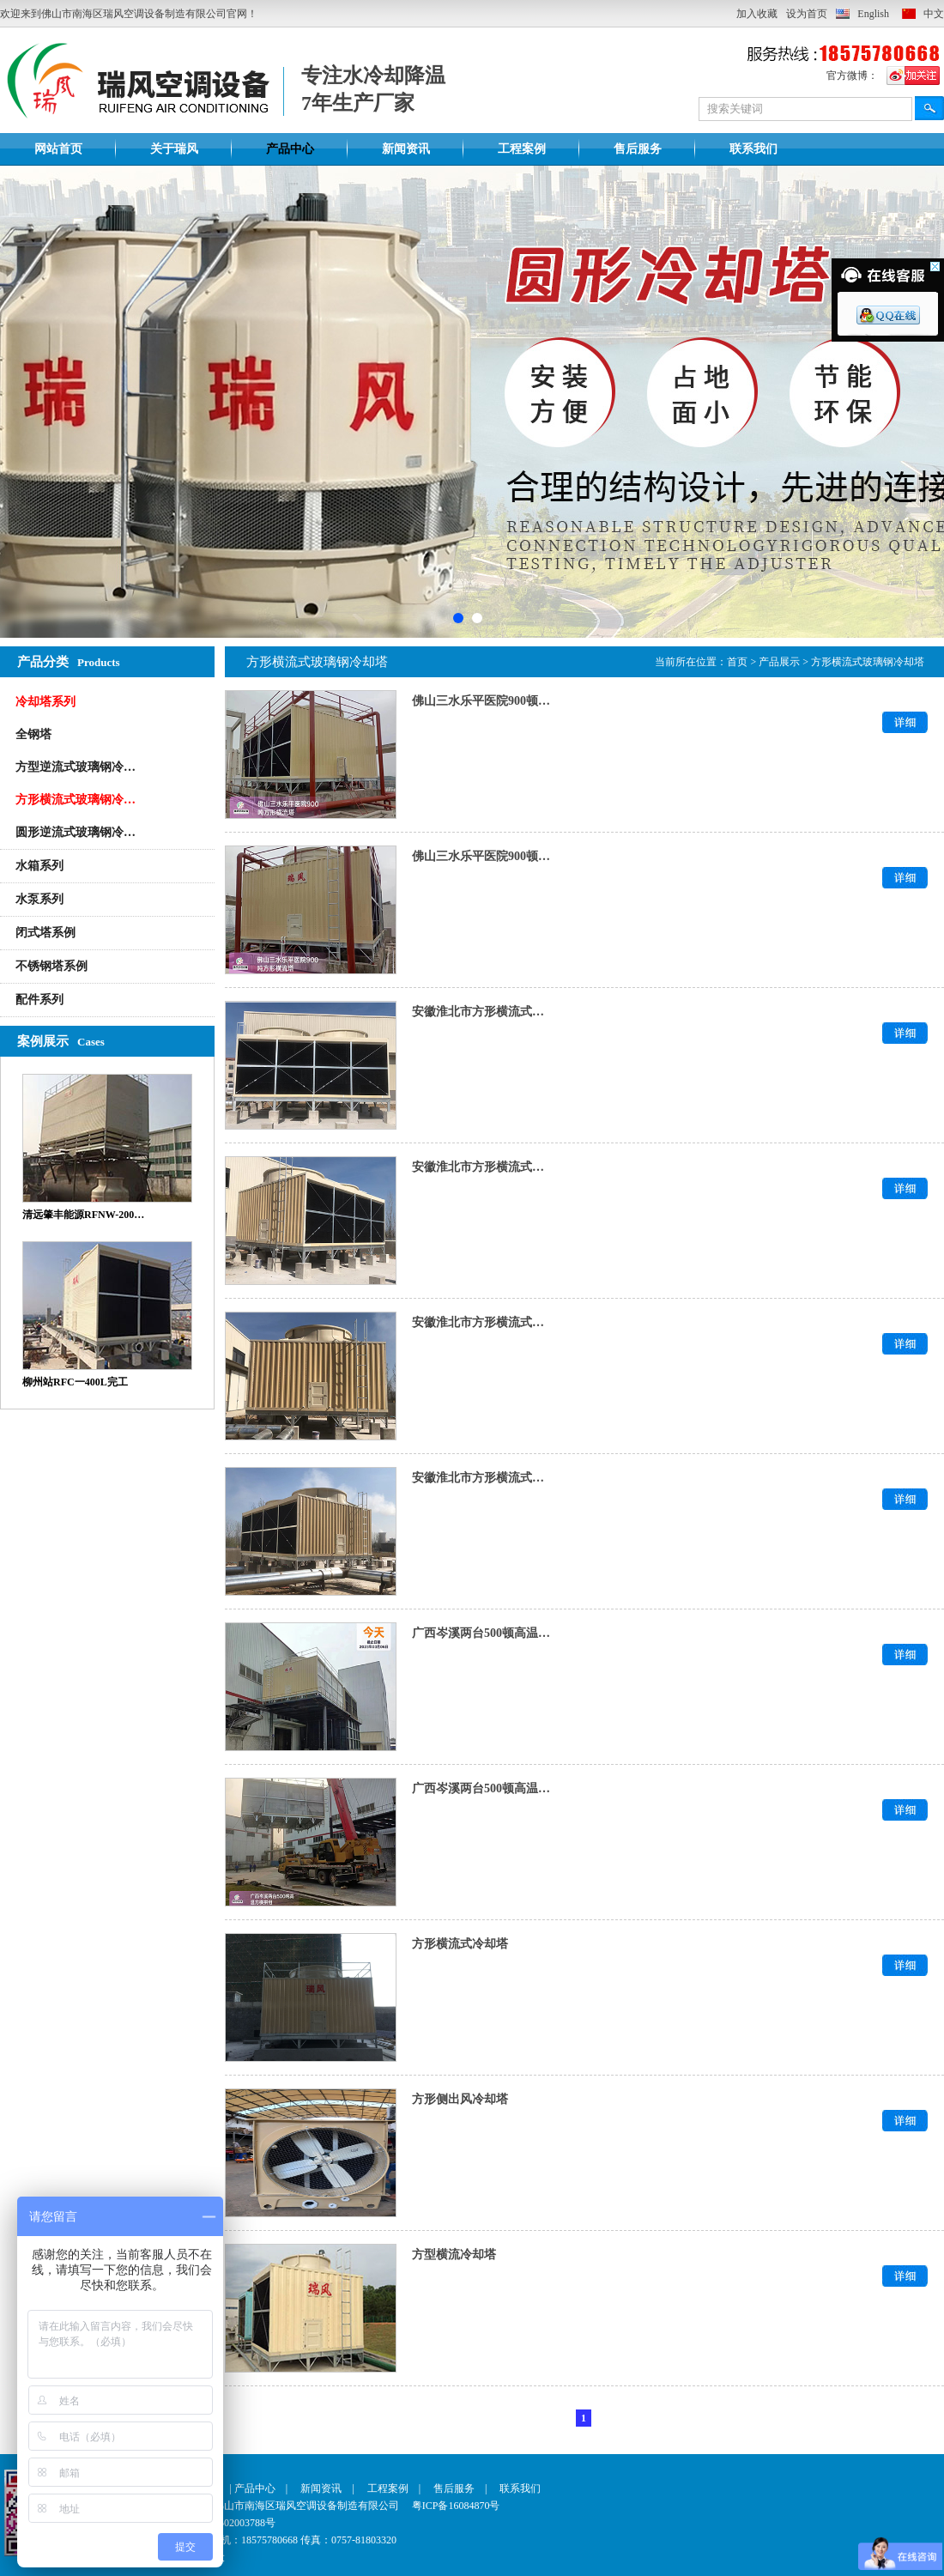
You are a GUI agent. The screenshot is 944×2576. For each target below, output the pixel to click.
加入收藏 (757, 14)
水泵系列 (39, 899)
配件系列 (39, 999)
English (873, 14)
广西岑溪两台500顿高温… (481, 1633)
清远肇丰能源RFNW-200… (83, 1215)
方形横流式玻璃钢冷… (75, 799)
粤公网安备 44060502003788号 (193, 2522)
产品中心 (290, 148)
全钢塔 (33, 734)
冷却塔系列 (45, 701)
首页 (737, 662)
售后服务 (638, 148)
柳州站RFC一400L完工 (75, 1382)
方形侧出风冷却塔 (460, 2099)
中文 (933, 14)
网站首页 (58, 148)
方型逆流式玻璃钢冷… (75, 767)
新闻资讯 (406, 148)
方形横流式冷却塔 (460, 1943)
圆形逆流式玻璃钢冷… (75, 832)
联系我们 (753, 148)
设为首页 (806, 14)
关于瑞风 (174, 148)
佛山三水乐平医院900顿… (481, 700)
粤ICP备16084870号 (456, 2506)
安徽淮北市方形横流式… (478, 1011)
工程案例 (522, 148)
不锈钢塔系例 (51, 966)
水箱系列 (39, 865)
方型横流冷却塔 (454, 2254)
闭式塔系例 (45, 932)
